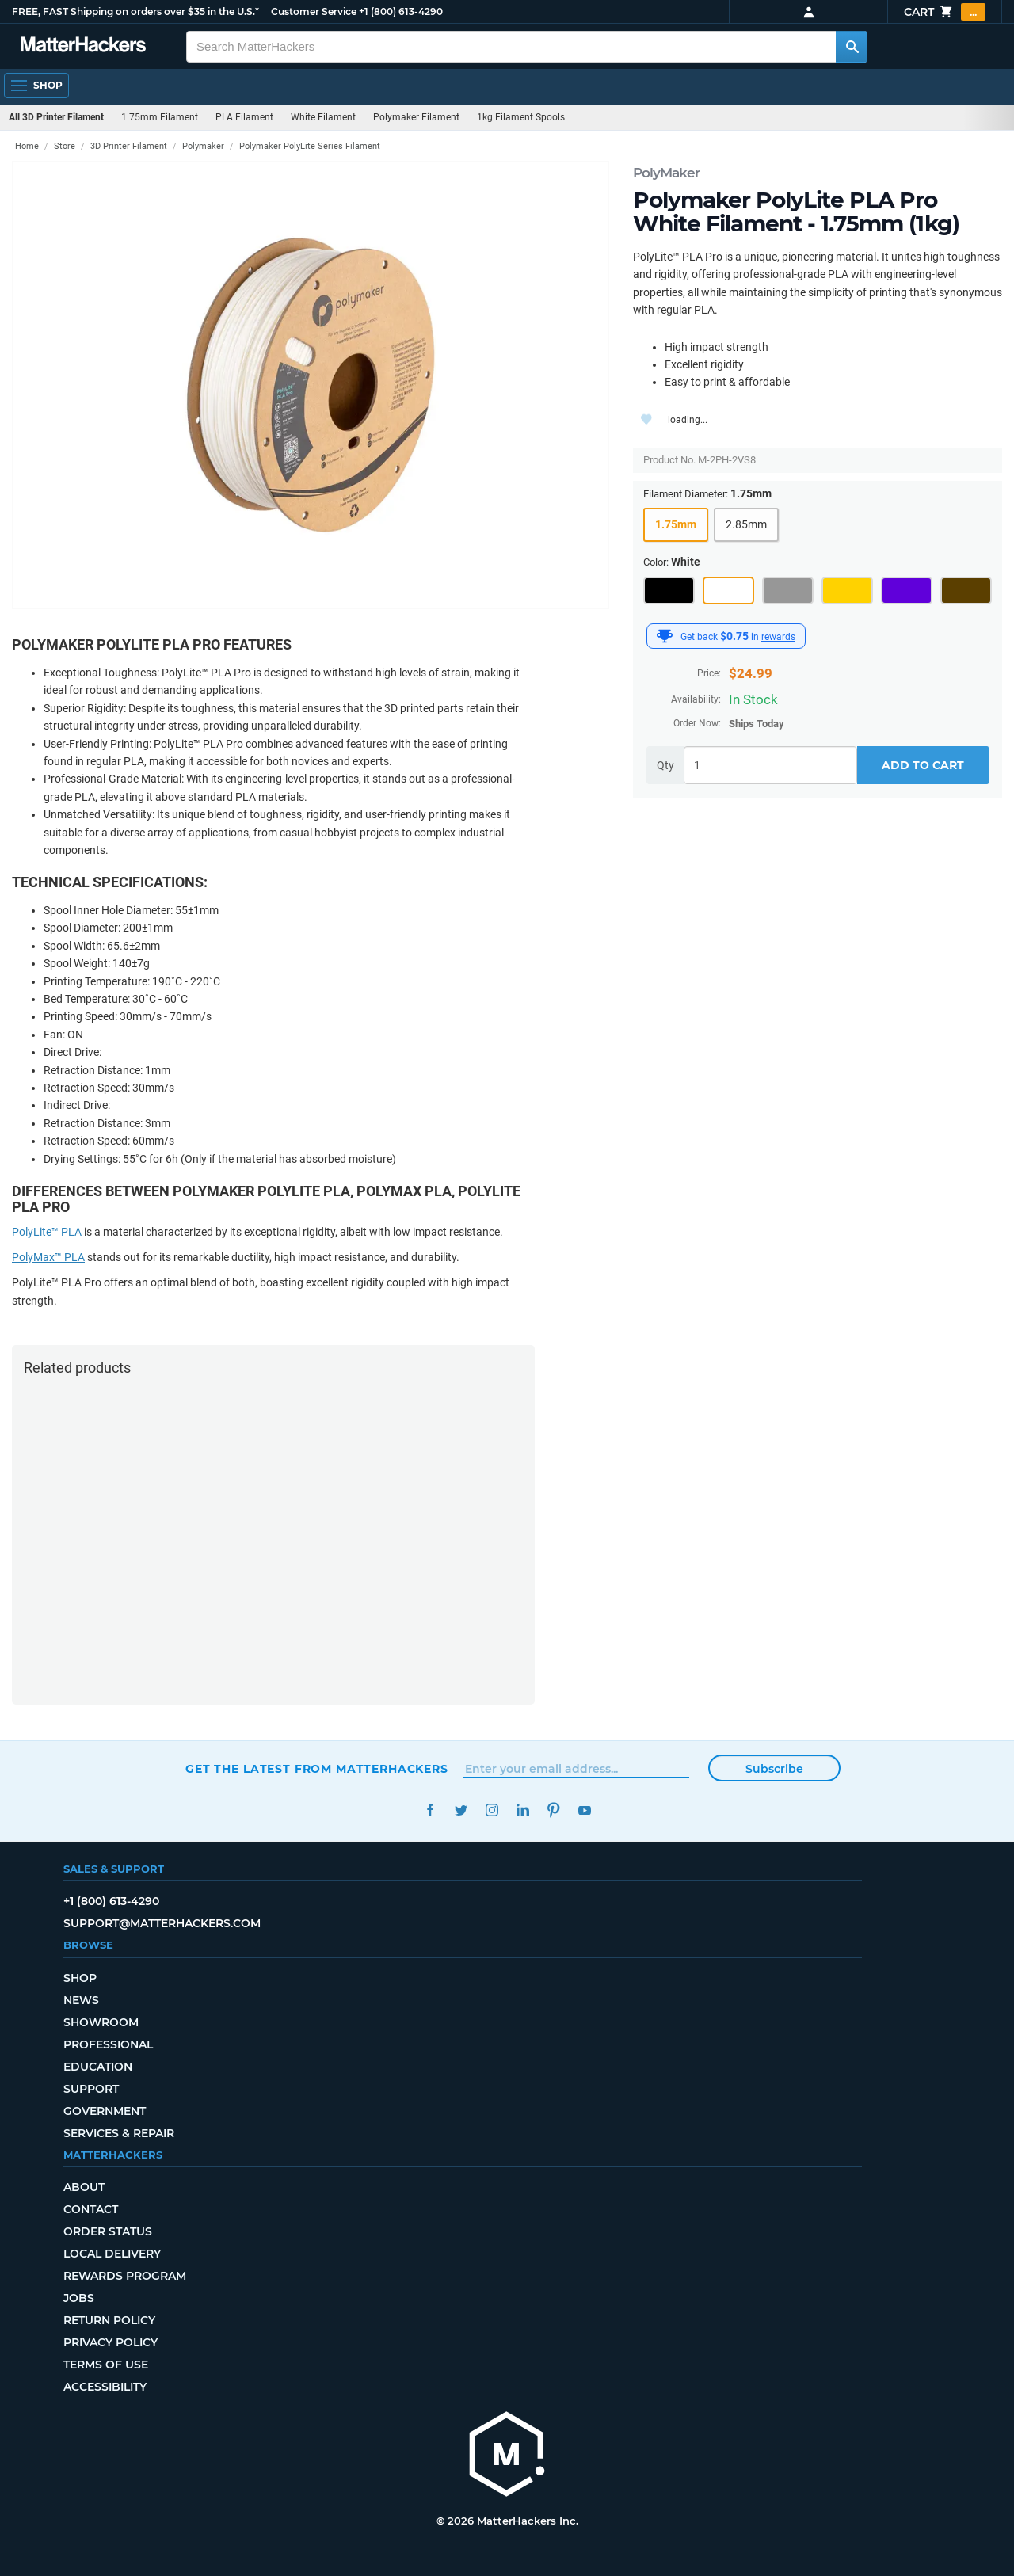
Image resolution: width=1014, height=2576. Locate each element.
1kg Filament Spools (521, 117)
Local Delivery (112, 2253)
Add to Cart (923, 765)
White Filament (323, 117)
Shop (80, 1978)
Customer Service (313, 11)
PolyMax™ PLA (48, 1257)
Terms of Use (105, 2364)
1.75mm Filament (159, 117)
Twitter (461, 1810)
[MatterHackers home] (507, 2456)
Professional (108, 2044)
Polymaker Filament (416, 117)
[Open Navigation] (36, 85)
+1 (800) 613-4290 (401, 11)
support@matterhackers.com (162, 1923)
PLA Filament (244, 117)
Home (27, 146)
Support (91, 2089)
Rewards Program (124, 2276)
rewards (778, 636)
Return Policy (109, 2320)
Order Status (107, 2231)
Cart (944, 12)
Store (64, 146)
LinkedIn (522, 1810)
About (84, 2187)
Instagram (491, 1810)
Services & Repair (118, 2133)
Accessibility (105, 2387)
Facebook (430, 1810)
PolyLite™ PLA (47, 1231)
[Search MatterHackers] (851, 47)
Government (104, 2111)
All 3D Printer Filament (56, 117)
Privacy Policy (110, 2342)
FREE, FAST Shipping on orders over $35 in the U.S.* (135, 11)
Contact (90, 2209)
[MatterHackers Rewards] (665, 636)
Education (97, 2067)
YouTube (584, 1810)
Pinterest (553, 1810)
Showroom (101, 2022)
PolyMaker (666, 173)
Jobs (78, 2298)
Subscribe (774, 1769)
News (81, 2000)
